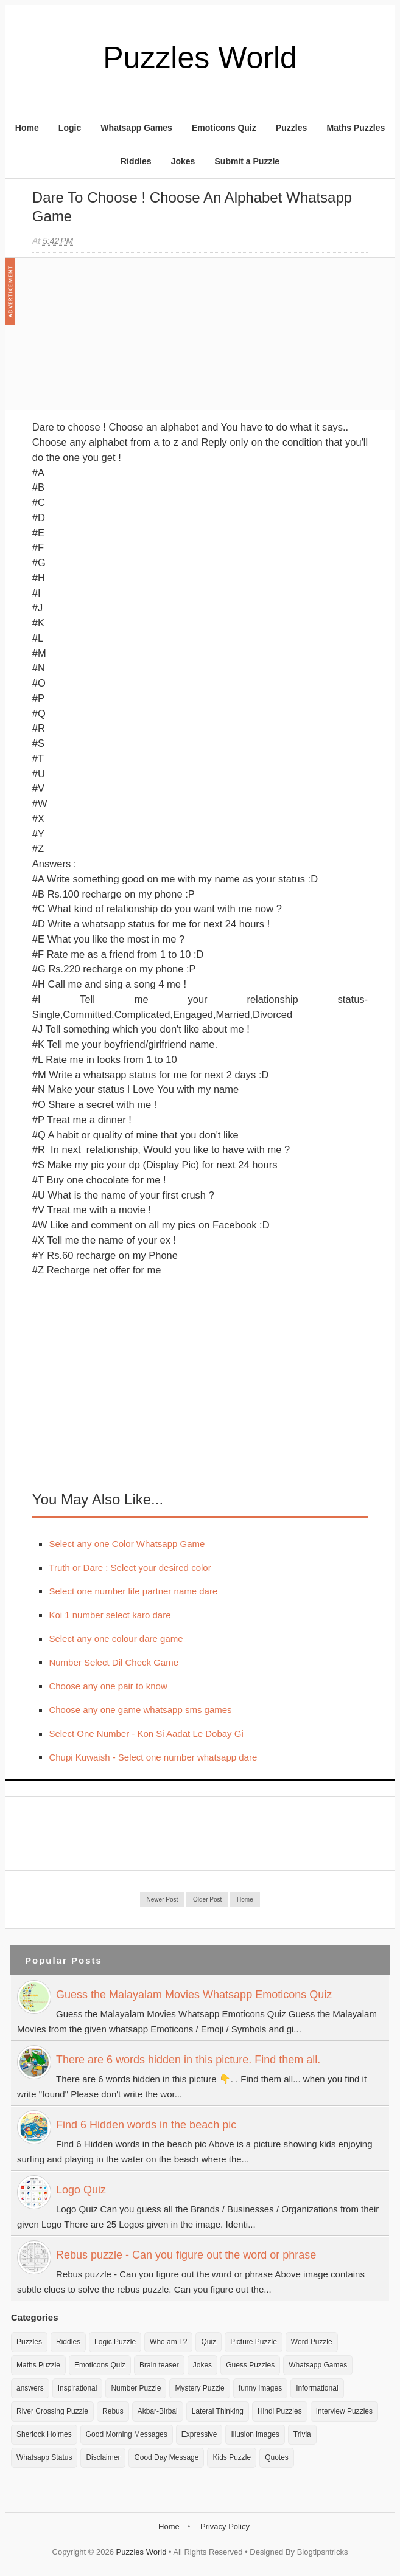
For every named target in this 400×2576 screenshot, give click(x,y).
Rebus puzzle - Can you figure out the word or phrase (186, 2255)
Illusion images (255, 2434)
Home (27, 128)
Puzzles (291, 128)
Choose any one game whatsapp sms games (140, 1710)
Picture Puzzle (253, 2342)
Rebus (113, 2411)
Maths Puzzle (38, 2365)
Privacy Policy (225, 2526)
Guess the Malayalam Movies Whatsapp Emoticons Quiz (194, 1995)
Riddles (136, 161)
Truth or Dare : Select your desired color (130, 1567)
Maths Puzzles (356, 128)
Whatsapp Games (136, 128)
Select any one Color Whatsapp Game (127, 1544)
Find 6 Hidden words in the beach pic (146, 2125)
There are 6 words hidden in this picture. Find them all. (188, 2060)
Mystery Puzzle (199, 2388)
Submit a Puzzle (247, 161)
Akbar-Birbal (158, 2411)
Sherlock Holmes (44, 2434)
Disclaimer (103, 2457)
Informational (317, 2388)
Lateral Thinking (218, 2411)
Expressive (199, 2434)
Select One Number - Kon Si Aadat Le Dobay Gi (146, 1733)
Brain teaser (159, 2365)
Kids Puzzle (231, 2457)
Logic (69, 128)
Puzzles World (200, 58)
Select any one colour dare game (116, 1638)
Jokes (183, 161)
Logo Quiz (81, 2190)
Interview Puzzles (344, 2411)
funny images (260, 2388)
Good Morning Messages (126, 2434)
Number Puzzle (136, 2388)
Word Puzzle (311, 2342)
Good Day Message (166, 2457)
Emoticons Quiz (224, 128)
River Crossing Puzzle (52, 2411)
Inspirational (77, 2388)
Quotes (277, 2457)
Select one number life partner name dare (133, 1591)
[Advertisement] (123, 340)
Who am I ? (168, 2342)
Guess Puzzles (250, 2365)
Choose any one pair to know (108, 1686)
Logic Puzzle (115, 2342)
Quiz (208, 2342)
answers (30, 2388)
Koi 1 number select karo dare (109, 1615)
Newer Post (162, 1899)
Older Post (207, 1899)
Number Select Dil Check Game (113, 1662)
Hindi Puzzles (280, 2411)
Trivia (302, 2434)
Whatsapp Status (44, 2457)
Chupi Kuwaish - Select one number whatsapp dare (153, 1757)
